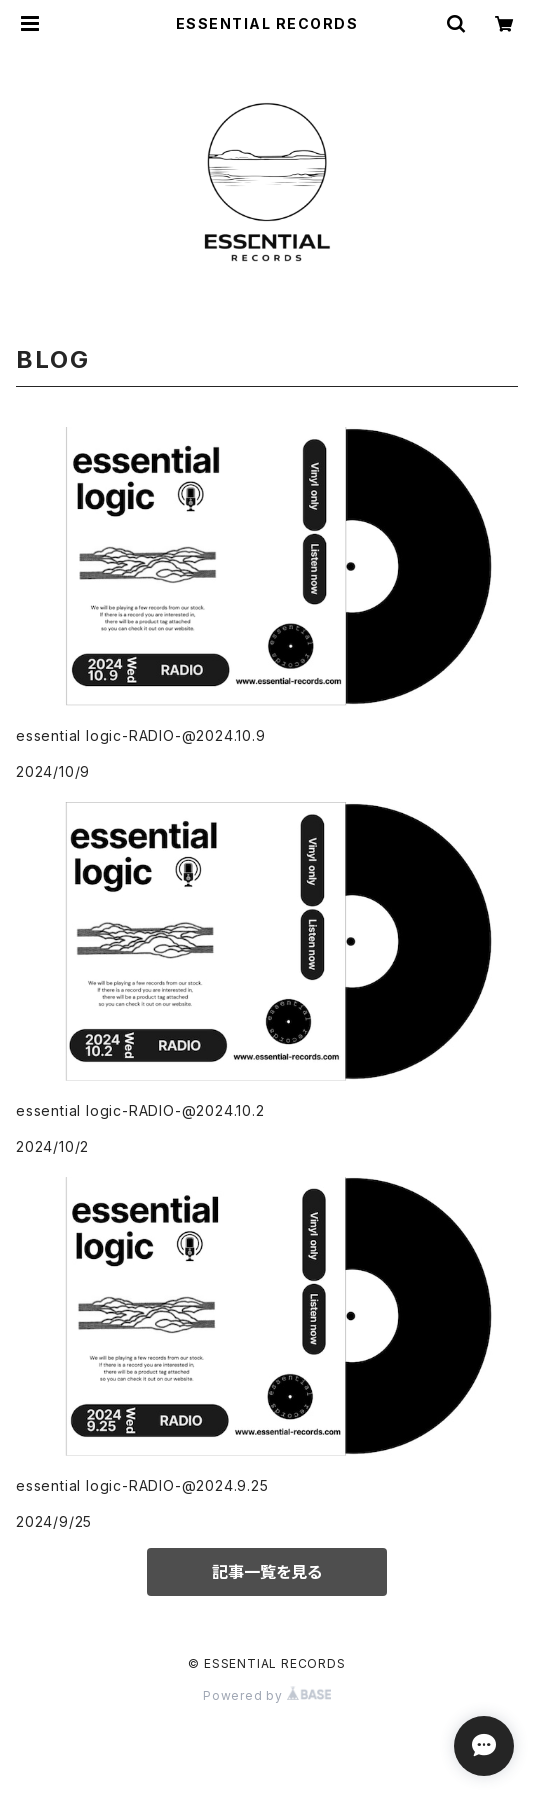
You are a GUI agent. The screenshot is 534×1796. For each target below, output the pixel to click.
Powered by (267, 1695)
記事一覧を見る (267, 1572)
